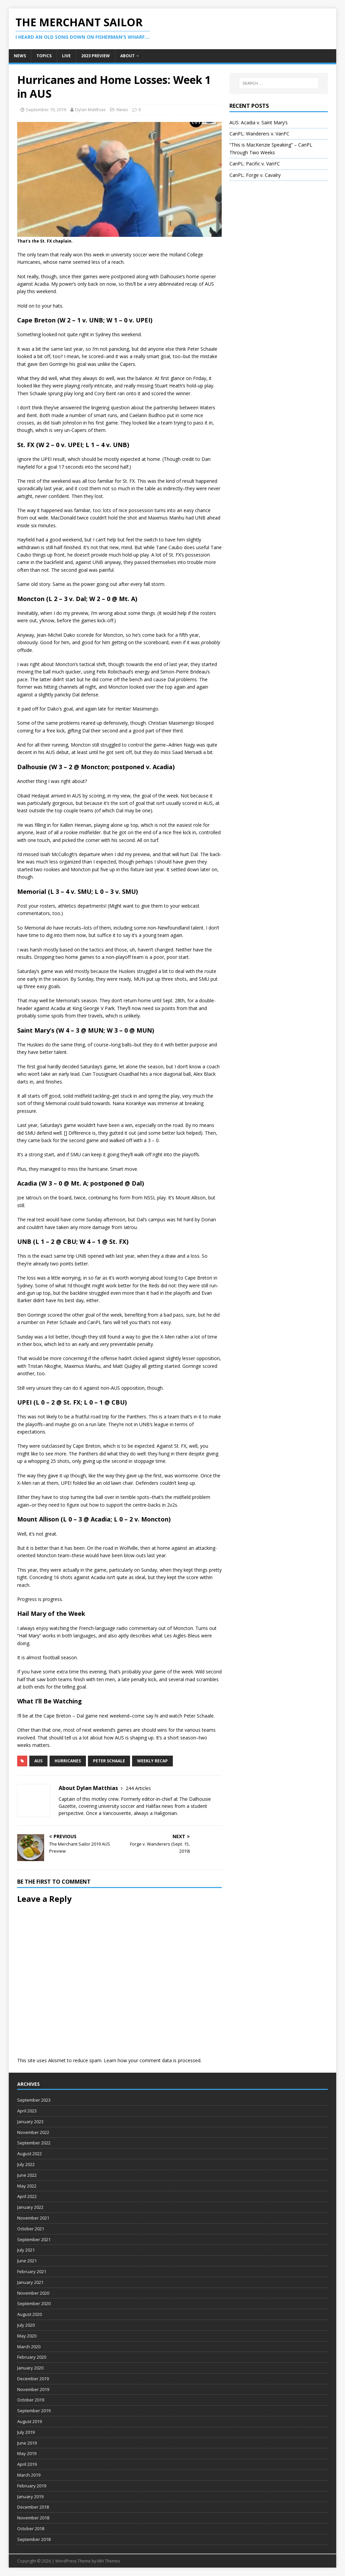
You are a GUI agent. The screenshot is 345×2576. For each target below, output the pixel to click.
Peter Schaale (109, 1761)
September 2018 (34, 2539)
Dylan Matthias (90, 109)
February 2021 (31, 2271)
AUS (38, 1761)
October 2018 (30, 2528)
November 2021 (33, 2218)
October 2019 (30, 2400)
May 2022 (26, 2186)
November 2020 (33, 2293)
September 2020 (34, 2303)
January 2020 (30, 2368)
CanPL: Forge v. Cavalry (255, 175)
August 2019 (29, 2421)
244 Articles (138, 1788)
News (20, 56)
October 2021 (30, 2229)
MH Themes (108, 2561)
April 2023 (27, 2111)
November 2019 (33, 2389)
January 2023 (30, 2121)
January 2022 (30, 2207)
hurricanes (68, 1761)
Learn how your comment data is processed (152, 2060)
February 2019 (31, 2486)
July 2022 (26, 2164)
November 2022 (33, 2132)
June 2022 (27, 2175)
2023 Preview (95, 56)
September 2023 (34, 2100)
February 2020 (31, 2357)
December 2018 (33, 2507)
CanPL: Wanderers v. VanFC (259, 133)
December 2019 (33, 2379)
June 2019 (27, 2443)
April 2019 (27, 2464)
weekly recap (152, 1761)
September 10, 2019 (46, 109)
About (127, 56)
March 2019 (28, 2475)
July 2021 (26, 2250)
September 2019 (34, 2411)
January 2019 (30, 2496)
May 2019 (26, 2453)
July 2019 (26, 2432)
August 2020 (29, 2314)
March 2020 (28, 2347)
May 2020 (26, 2336)
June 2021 (27, 2261)
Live (66, 56)
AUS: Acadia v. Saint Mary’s (258, 122)
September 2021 (34, 2239)
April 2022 (27, 2196)
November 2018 (33, 2518)
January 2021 (30, 2282)
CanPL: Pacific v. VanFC (254, 163)
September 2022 (34, 2143)
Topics (44, 56)
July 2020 (26, 2325)
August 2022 (29, 2153)
